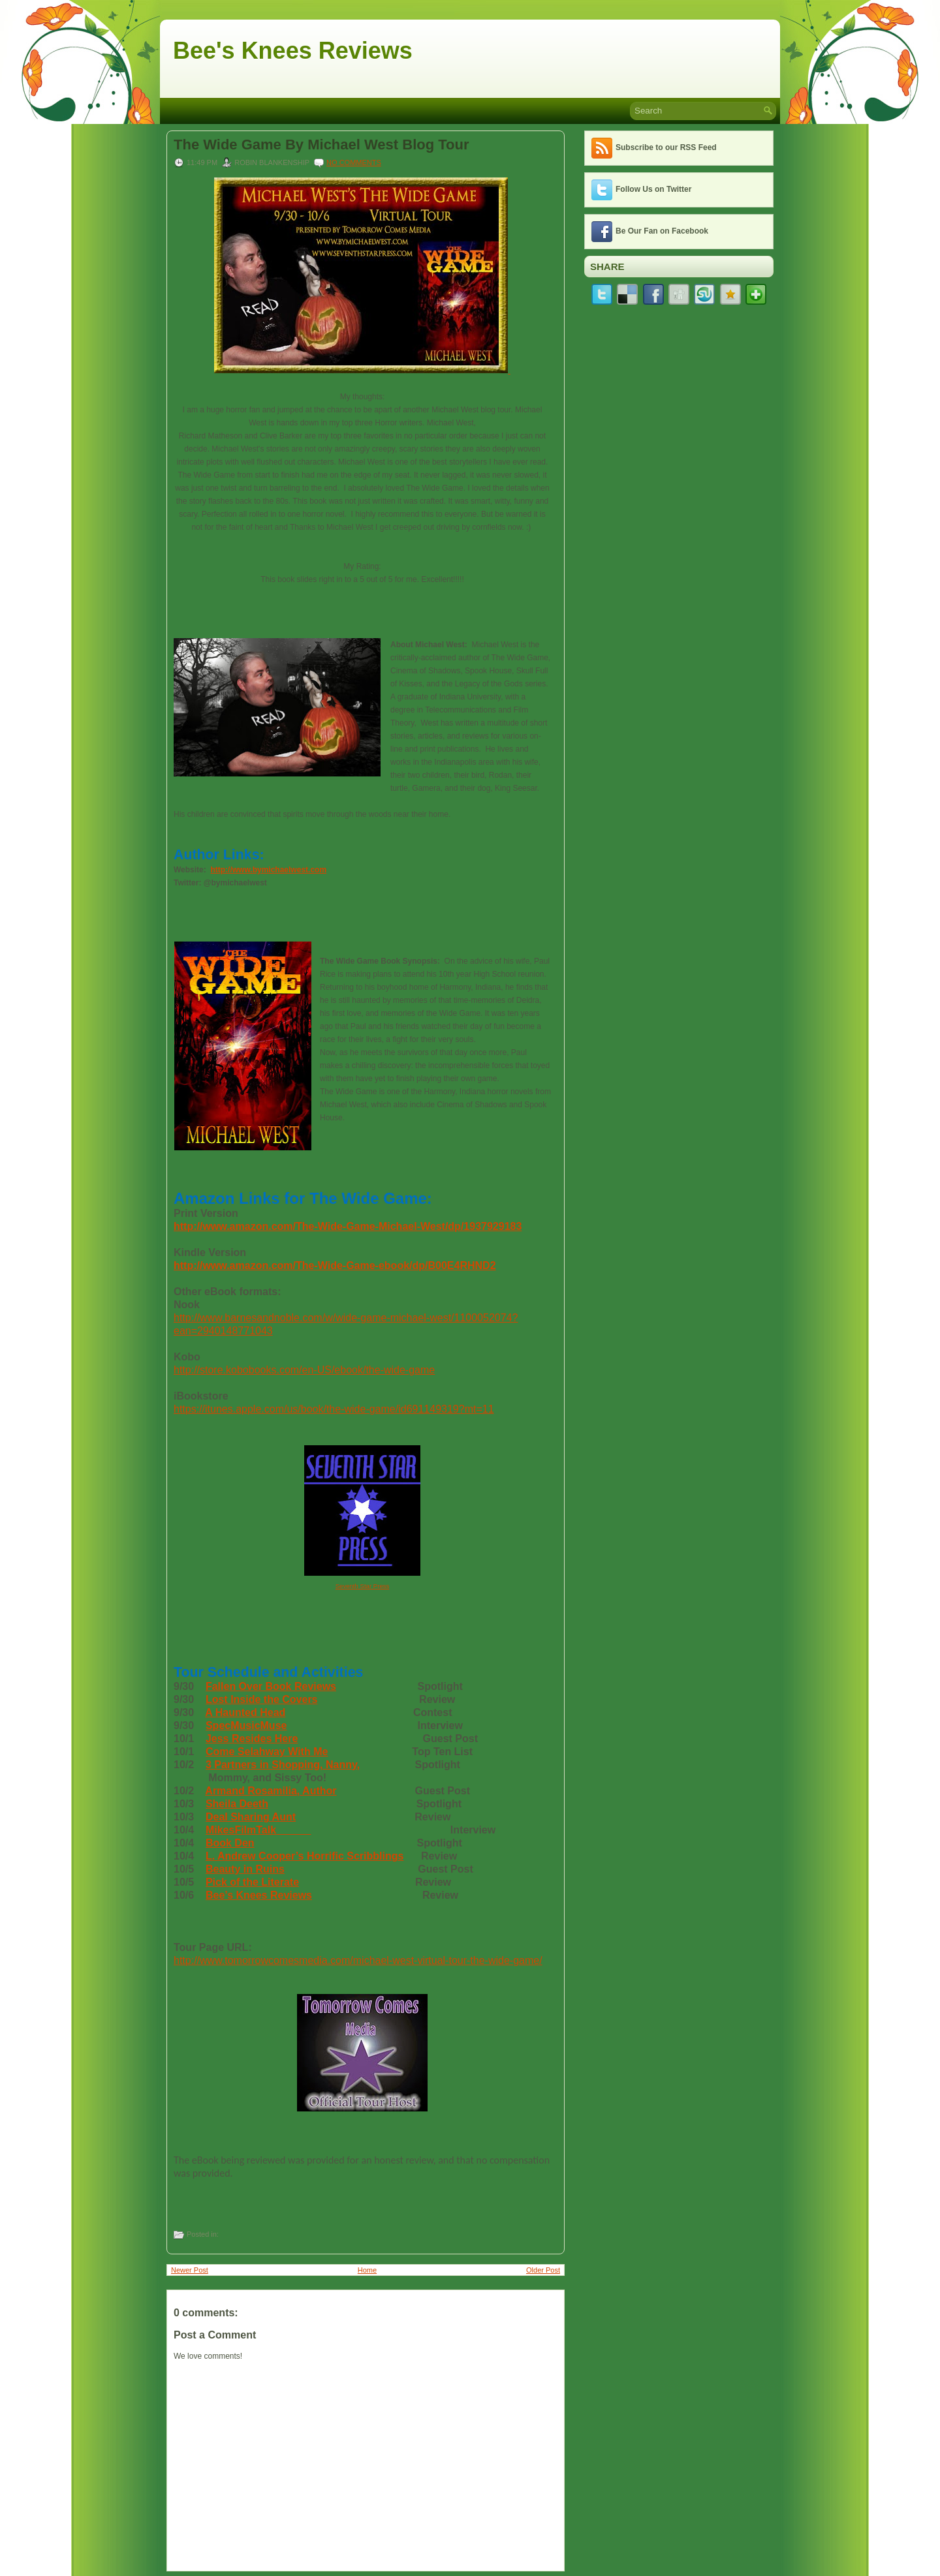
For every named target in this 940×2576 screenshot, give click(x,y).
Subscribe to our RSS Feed (666, 147)
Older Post (543, 2270)
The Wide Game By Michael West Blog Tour (321, 145)
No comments (353, 162)
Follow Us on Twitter (653, 189)
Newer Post (189, 2270)
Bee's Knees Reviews (293, 50)
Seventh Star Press (363, 1585)
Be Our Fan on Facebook (662, 231)
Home (367, 2270)
